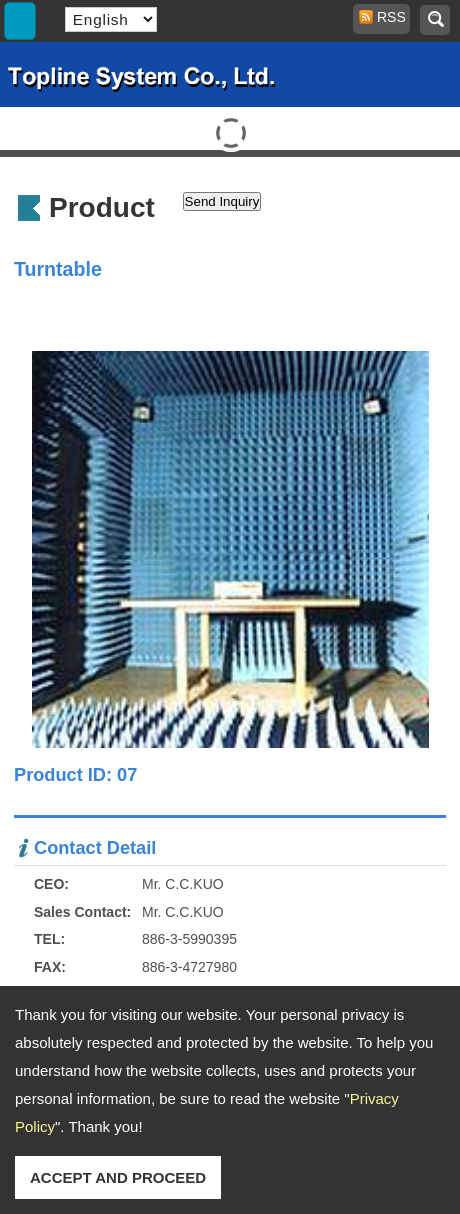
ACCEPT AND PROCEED (118, 1177)
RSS (385, 17)
